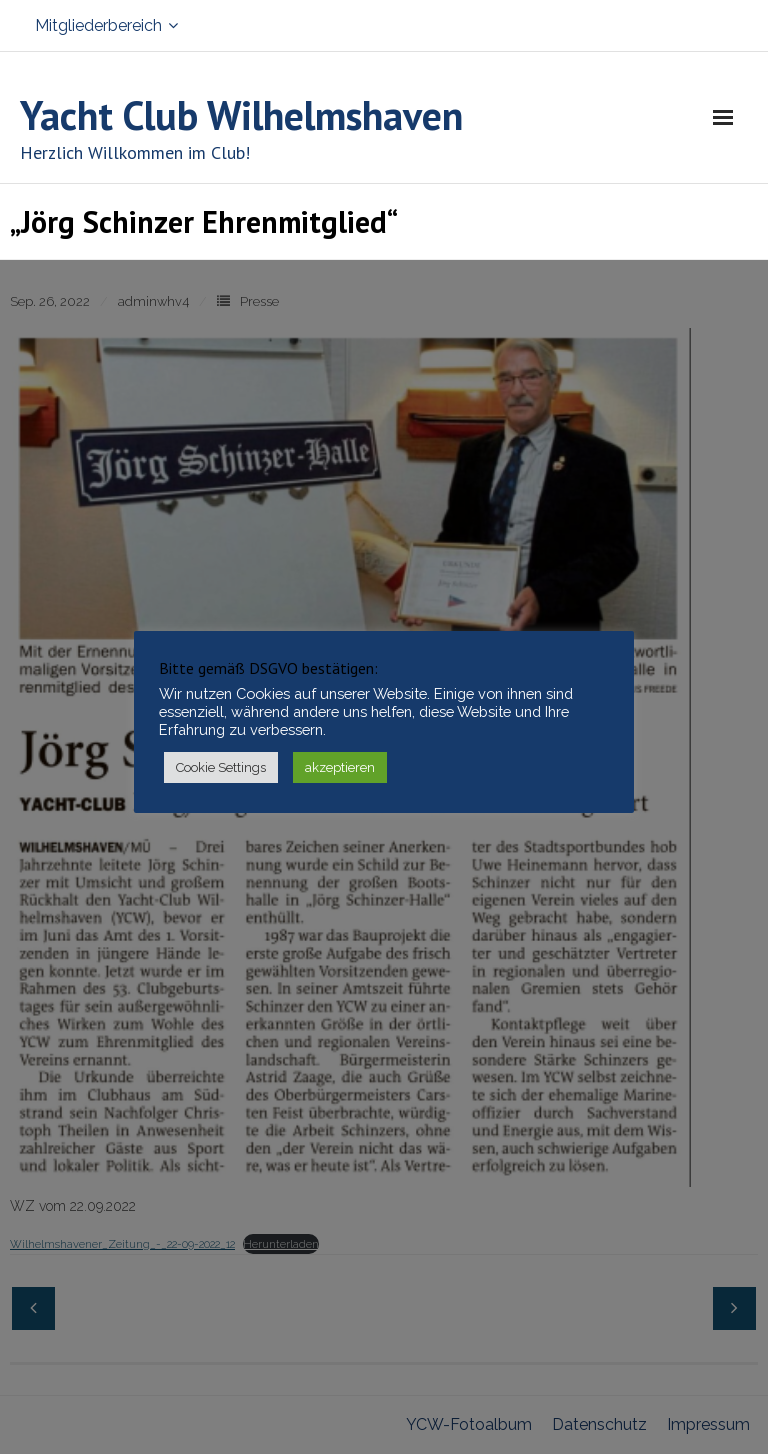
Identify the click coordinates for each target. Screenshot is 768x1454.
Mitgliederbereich (98, 25)
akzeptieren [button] (340, 767)
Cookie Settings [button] (221, 767)
